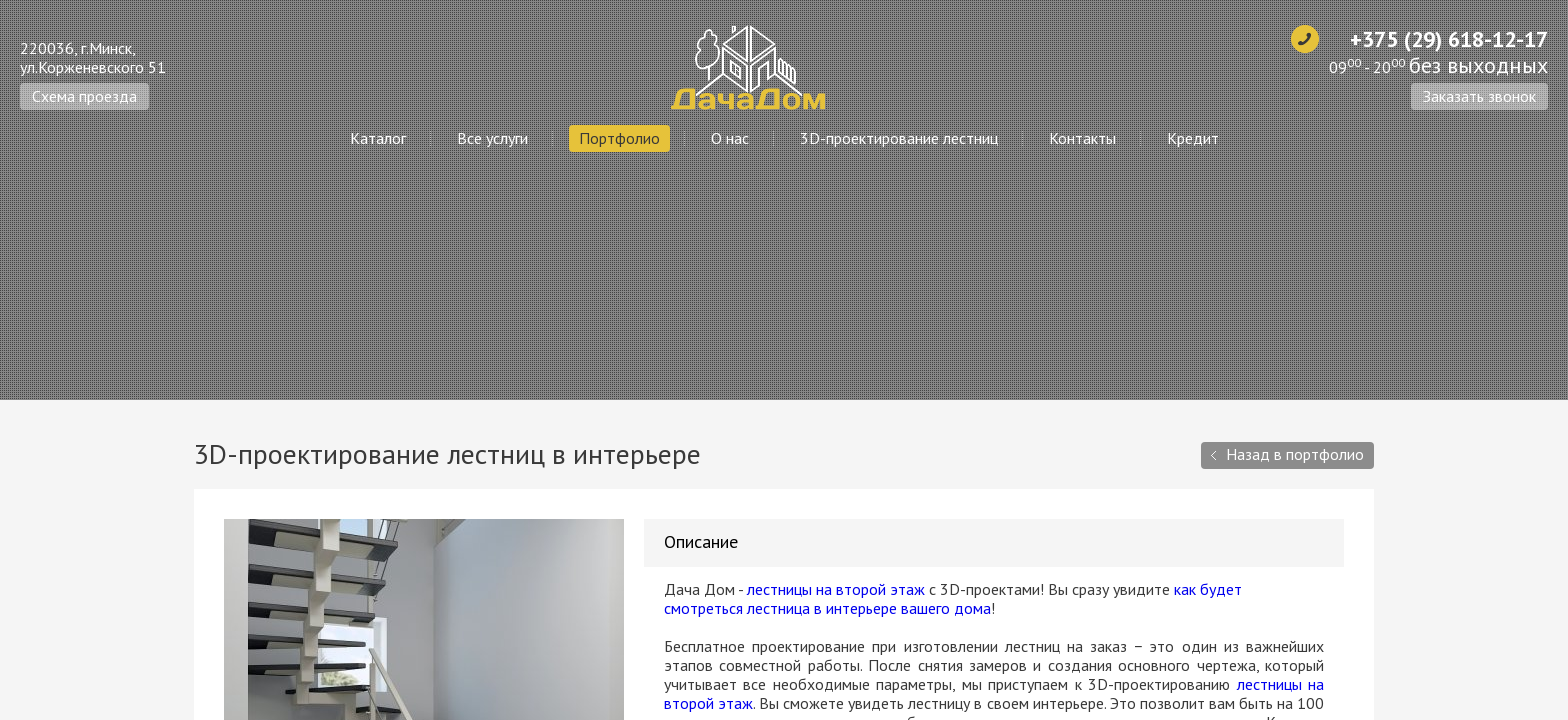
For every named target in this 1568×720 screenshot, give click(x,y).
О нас (730, 138)
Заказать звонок (1479, 96)
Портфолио (619, 138)
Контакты (1082, 138)
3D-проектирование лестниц (899, 138)
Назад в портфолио (1295, 454)
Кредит (1193, 138)
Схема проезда (84, 96)
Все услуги (492, 138)
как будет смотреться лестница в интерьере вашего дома (953, 598)
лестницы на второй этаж (836, 589)
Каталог (378, 138)
